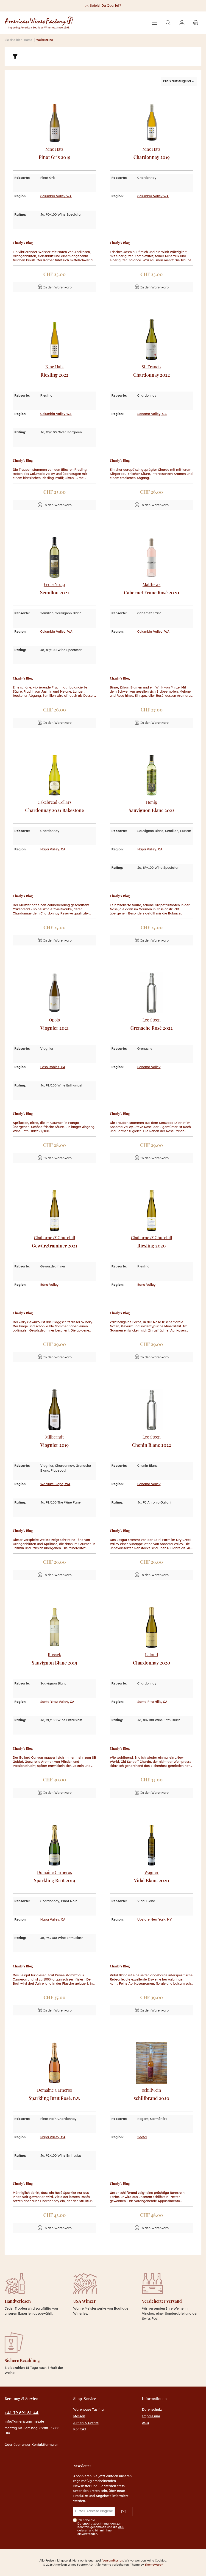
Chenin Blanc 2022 (151, 1445)
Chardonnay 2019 (151, 157)
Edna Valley (49, 1285)
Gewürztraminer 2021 (54, 1246)
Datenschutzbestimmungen (96, 2523)
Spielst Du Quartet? (105, 5)
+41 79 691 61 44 (22, 2412)
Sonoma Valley (148, 1067)
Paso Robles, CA (52, 1067)
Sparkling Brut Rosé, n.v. (54, 2098)
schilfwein (151, 2090)
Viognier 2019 (54, 1445)
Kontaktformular (44, 2445)
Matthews (152, 584)
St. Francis (151, 367)
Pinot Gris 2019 (54, 157)
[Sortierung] (179, 81)
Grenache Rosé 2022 (151, 1028)
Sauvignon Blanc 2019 (54, 1663)
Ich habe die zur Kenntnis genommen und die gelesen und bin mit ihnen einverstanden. (100, 2527)
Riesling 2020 (151, 1246)
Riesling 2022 (55, 375)
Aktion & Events (85, 2423)
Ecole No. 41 (54, 584)
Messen (79, 2416)
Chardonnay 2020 (151, 1663)
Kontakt (79, 2429)
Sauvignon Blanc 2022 (152, 810)
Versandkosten (112, 2560)
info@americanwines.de (24, 2421)
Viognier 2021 (54, 1028)
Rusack (54, 1654)
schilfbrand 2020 (151, 2098)
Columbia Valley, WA (56, 631)
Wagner (152, 1872)
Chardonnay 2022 (151, 375)
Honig (151, 802)
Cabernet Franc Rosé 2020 (151, 592)
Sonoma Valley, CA (152, 414)
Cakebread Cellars (54, 802)
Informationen (154, 2398)
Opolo (54, 1020)
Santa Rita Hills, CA (152, 1702)
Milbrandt (54, 1437)
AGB (145, 2423)
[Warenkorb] (195, 22)
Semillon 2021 (54, 592)
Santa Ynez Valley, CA (57, 1702)
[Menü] (154, 22)
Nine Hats (54, 149)
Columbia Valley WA (56, 196)
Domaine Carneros (54, 1872)
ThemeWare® (154, 2564)
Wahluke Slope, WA (55, 1484)
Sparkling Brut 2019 (54, 1880)
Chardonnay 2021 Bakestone (54, 810)
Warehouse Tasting (88, 2409)
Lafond (151, 1654)
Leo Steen (151, 1020)
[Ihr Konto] (182, 22)
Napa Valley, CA (52, 849)
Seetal (142, 2137)
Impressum (151, 2416)
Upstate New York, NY (154, 1919)
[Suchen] (168, 22)
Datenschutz (152, 2409)
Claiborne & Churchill (54, 1237)
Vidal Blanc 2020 (151, 1880)
